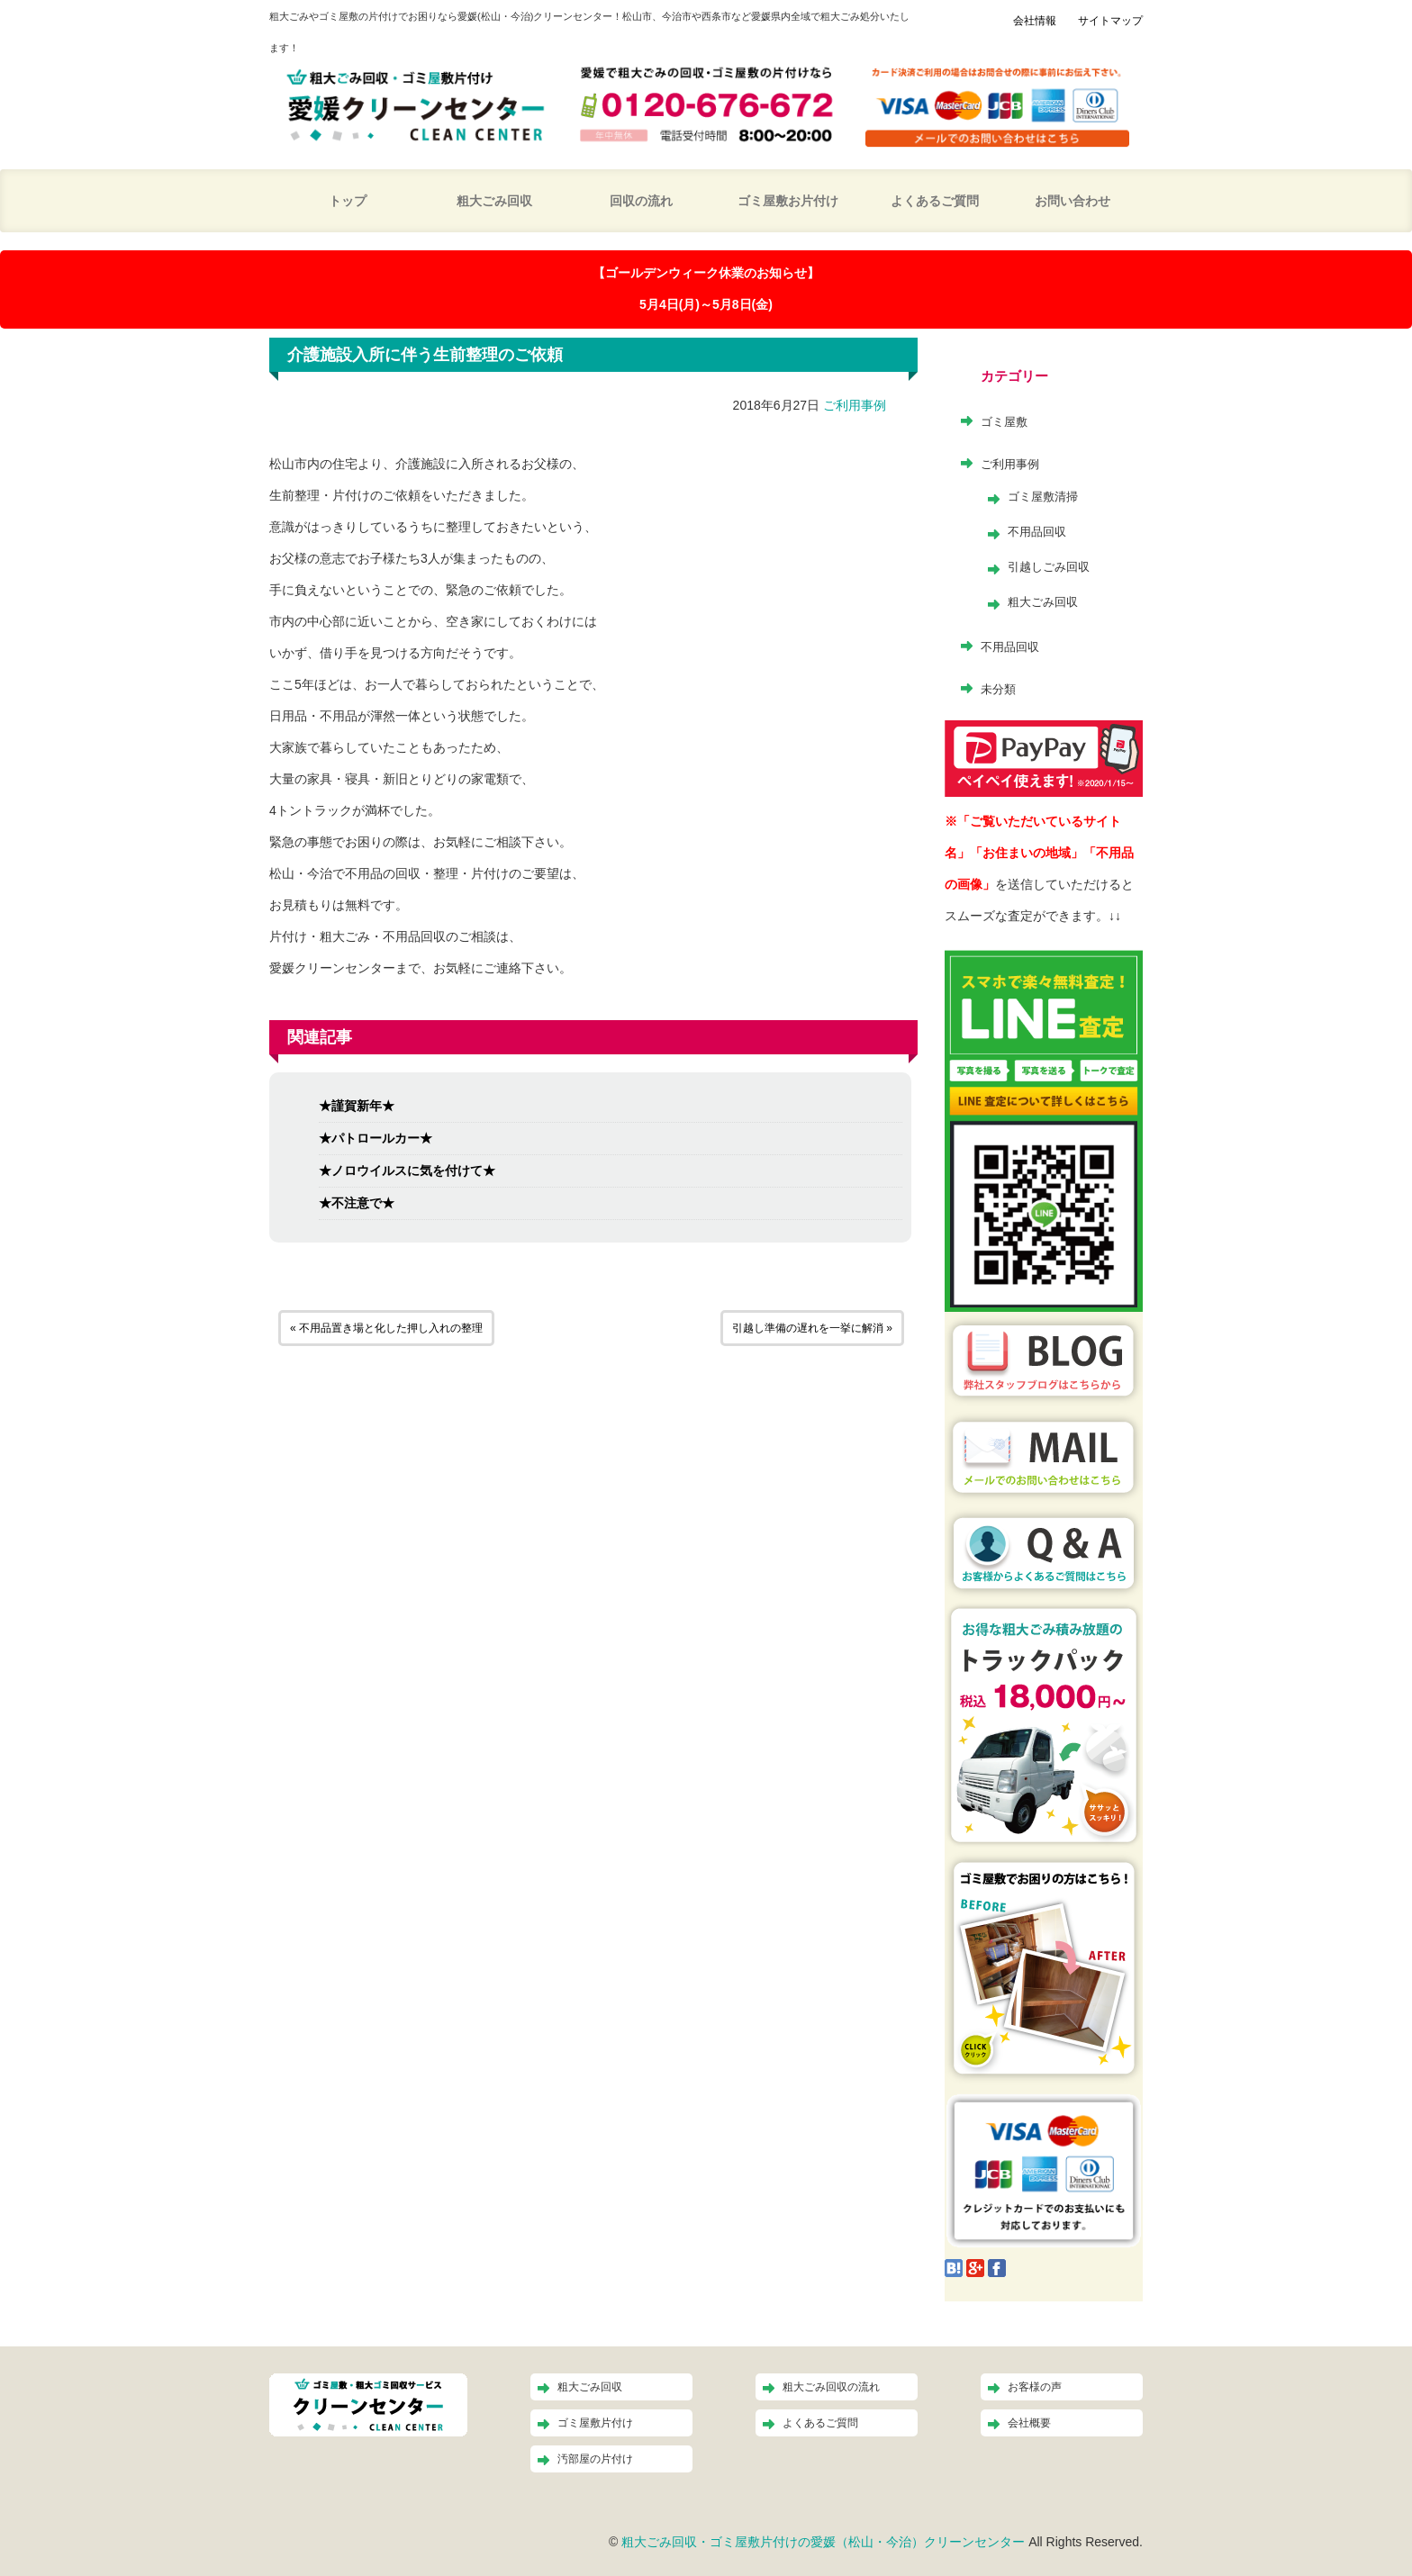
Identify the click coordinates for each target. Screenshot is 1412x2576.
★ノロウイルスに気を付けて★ (407, 1170)
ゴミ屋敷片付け (595, 2423)
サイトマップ (1110, 20)
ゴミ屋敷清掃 (1043, 496)
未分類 (998, 689)
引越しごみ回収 (1049, 567)
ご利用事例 (854, 405)
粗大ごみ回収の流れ (831, 2387)
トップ (348, 201)
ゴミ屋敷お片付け (788, 201)
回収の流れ (641, 201)
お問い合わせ (1072, 201)
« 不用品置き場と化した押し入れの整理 (386, 1328)
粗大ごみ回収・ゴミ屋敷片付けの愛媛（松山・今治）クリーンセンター (823, 2542)
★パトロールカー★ (375, 1138)
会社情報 (1034, 20)
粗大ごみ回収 (494, 201)
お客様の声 (1035, 2387)
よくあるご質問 (935, 201)
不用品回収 (1037, 531)
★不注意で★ (356, 1203)
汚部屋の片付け (595, 2459)
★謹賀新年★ (356, 1105)
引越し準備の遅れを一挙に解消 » (812, 1328)
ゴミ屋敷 (1004, 422)
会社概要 (1029, 2423)
